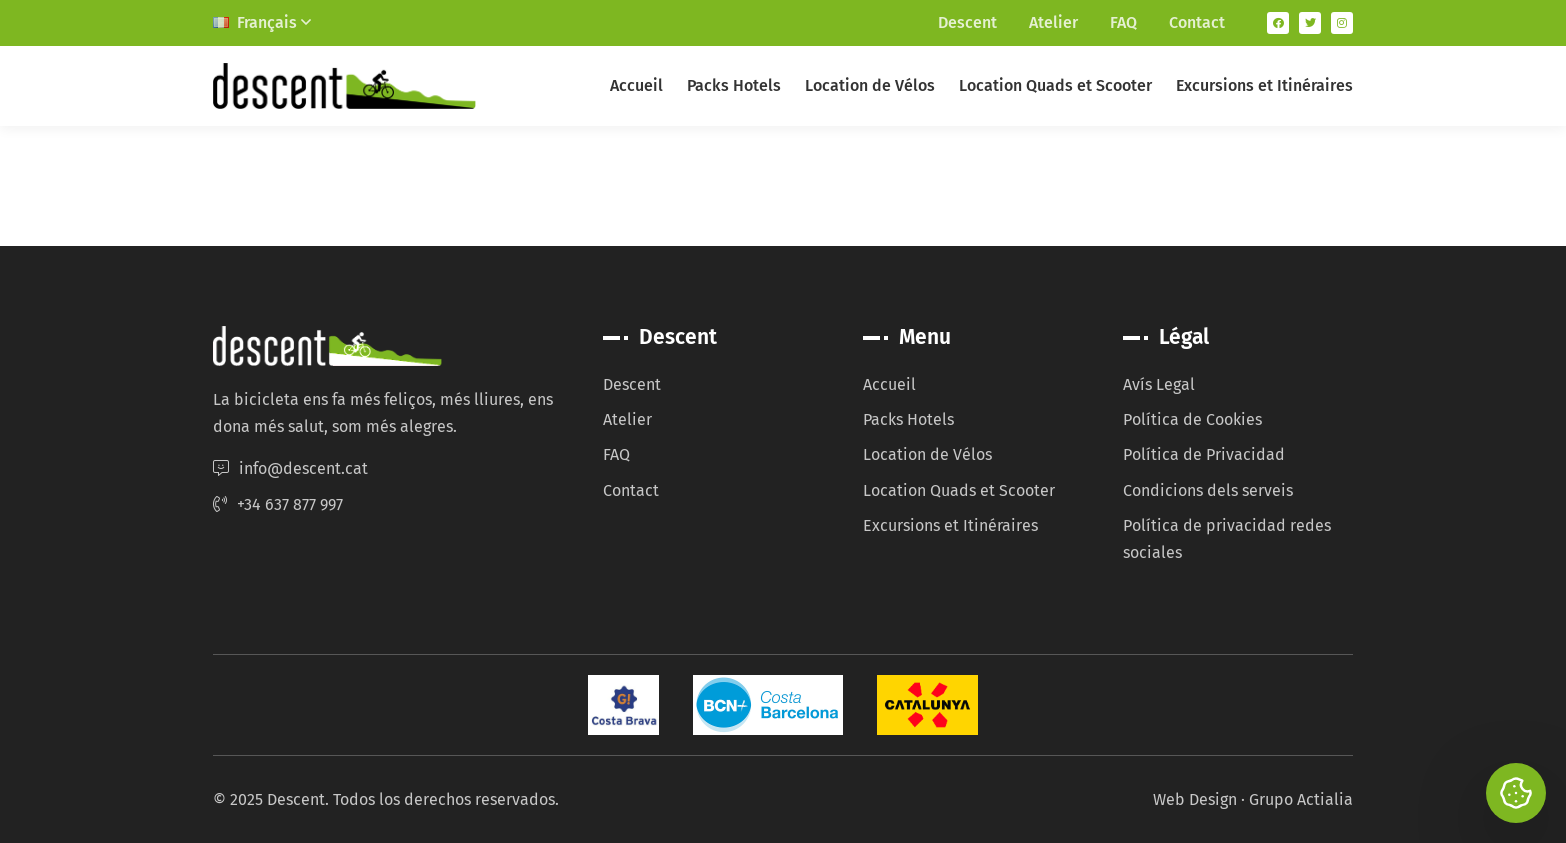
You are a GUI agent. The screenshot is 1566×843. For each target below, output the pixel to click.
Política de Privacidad (1204, 454)
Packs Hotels (734, 85)
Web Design (1195, 799)
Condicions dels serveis (1208, 490)
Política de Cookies (1192, 419)
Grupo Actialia (1301, 799)
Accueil (636, 85)
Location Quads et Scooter (1055, 85)
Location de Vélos (870, 85)
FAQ (1123, 22)
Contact (1197, 22)
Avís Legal (1159, 384)
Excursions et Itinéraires (1264, 85)
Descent (967, 22)
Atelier (1053, 22)
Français (262, 22)
